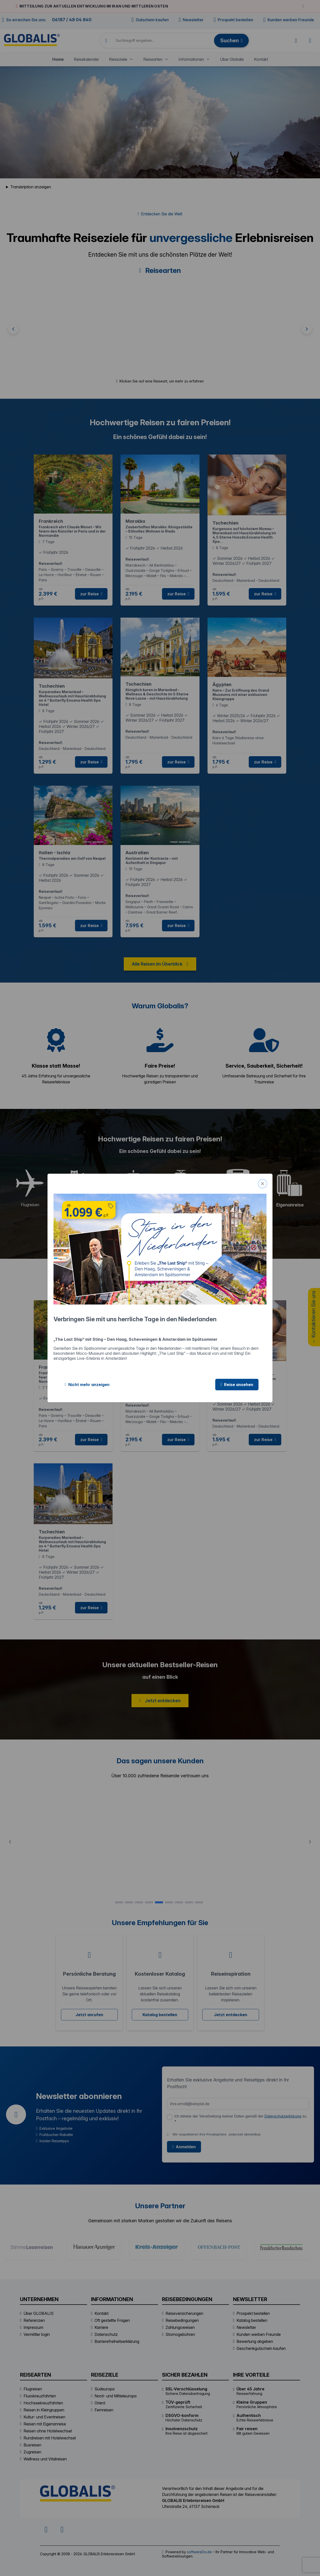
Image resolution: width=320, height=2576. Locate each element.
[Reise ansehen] (236, 1384)
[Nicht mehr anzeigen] (87, 1384)
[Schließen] (262, 1184)
